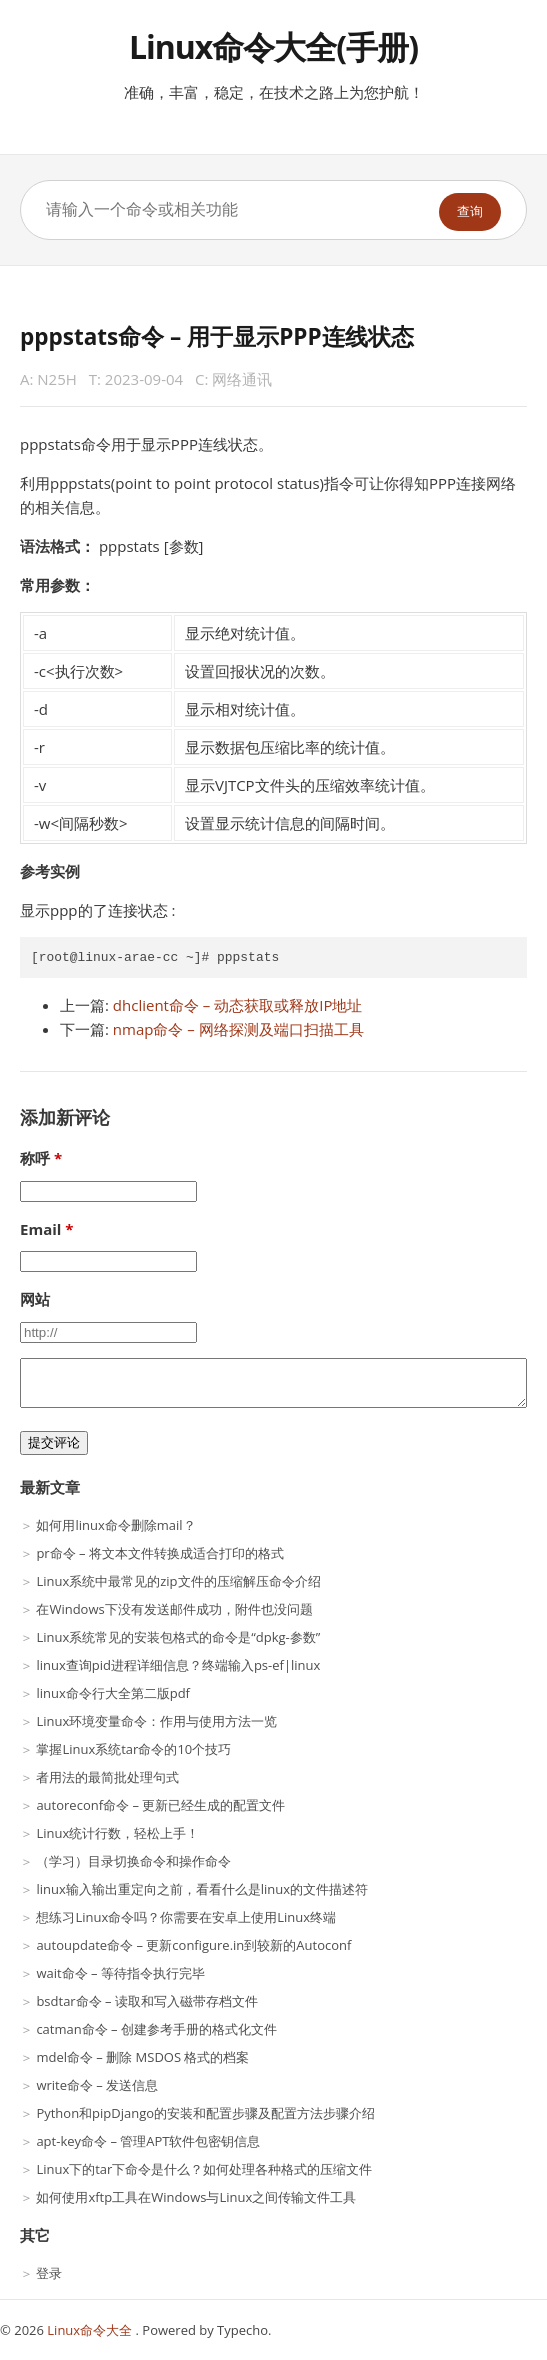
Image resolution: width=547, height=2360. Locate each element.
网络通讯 (242, 379)
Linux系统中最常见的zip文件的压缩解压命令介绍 (178, 1581)
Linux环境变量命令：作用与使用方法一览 (156, 1721)
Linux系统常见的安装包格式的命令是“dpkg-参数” (178, 1637)
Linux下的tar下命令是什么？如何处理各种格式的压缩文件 (204, 2169)
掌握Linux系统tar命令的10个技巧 (133, 1749)
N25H (57, 379)
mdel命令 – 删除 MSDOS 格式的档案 (142, 2057)
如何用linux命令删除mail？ (115, 1525)
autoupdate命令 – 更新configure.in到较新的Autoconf (193, 1945)
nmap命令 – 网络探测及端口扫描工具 (238, 1029)
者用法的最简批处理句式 (107, 1777)
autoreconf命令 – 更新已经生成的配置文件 (160, 1805)
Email (40, 1229)
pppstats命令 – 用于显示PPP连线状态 (217, 336)
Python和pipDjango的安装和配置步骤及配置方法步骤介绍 (205, 2113)
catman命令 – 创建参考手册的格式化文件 (156, 2029)
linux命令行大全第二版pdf (113, 1693)
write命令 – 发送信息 (97, 2085)
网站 (35, 1299)
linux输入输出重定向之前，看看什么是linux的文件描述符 (202, 1889)
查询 (470, 211)
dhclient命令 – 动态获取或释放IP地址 (238, 1005)
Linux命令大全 (91, 2330)
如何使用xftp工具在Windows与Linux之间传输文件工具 (196, 2197)
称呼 (35, 1158)
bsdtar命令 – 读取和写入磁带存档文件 (147, 2001)
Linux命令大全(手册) (273, 46)
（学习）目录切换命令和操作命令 (133, 1861)
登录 (49, 2273)
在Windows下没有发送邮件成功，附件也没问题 (174, 1609)
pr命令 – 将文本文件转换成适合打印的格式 (160, 1553)
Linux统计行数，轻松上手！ (117, 1833)
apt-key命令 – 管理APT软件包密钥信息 (148, 2141)
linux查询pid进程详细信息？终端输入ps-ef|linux (178, 1665)
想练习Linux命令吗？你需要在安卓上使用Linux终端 (186, 1917)
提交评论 (54, 1442)
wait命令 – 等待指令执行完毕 (120, 1973)
